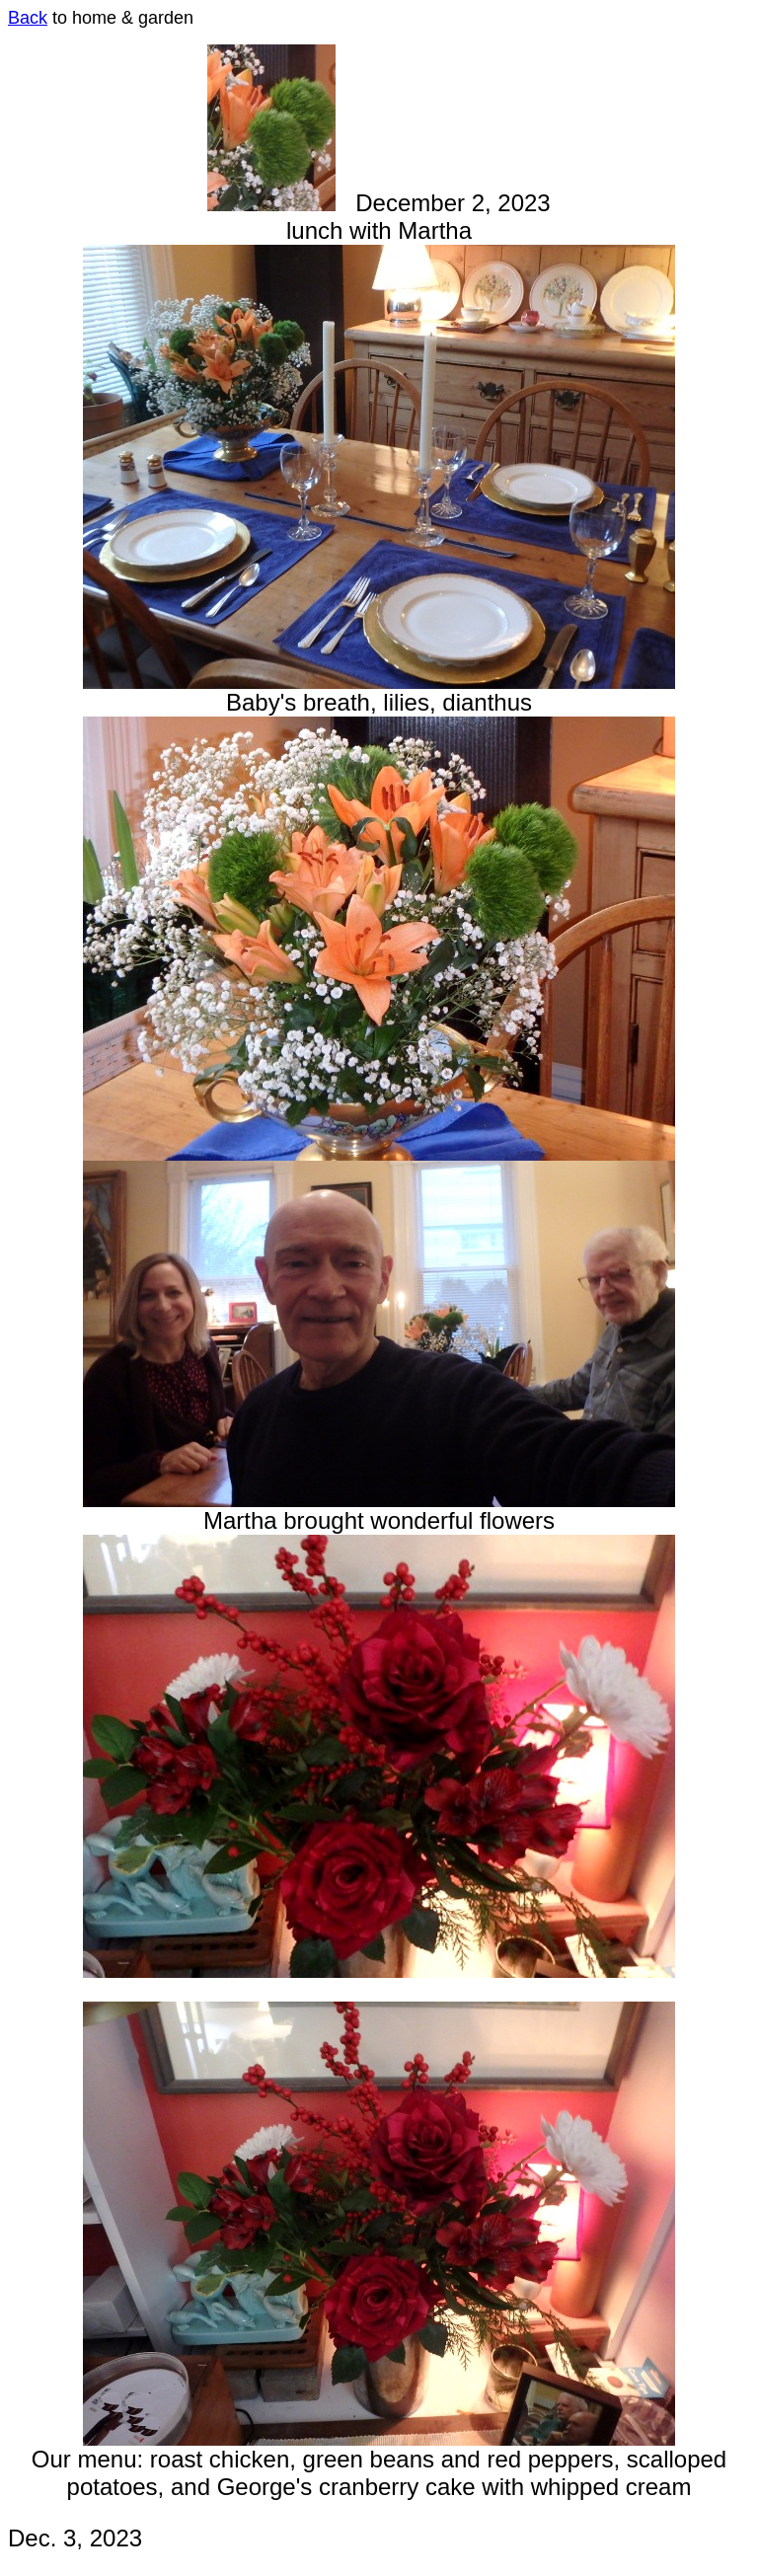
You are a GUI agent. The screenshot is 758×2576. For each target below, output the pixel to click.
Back (27, 18)
